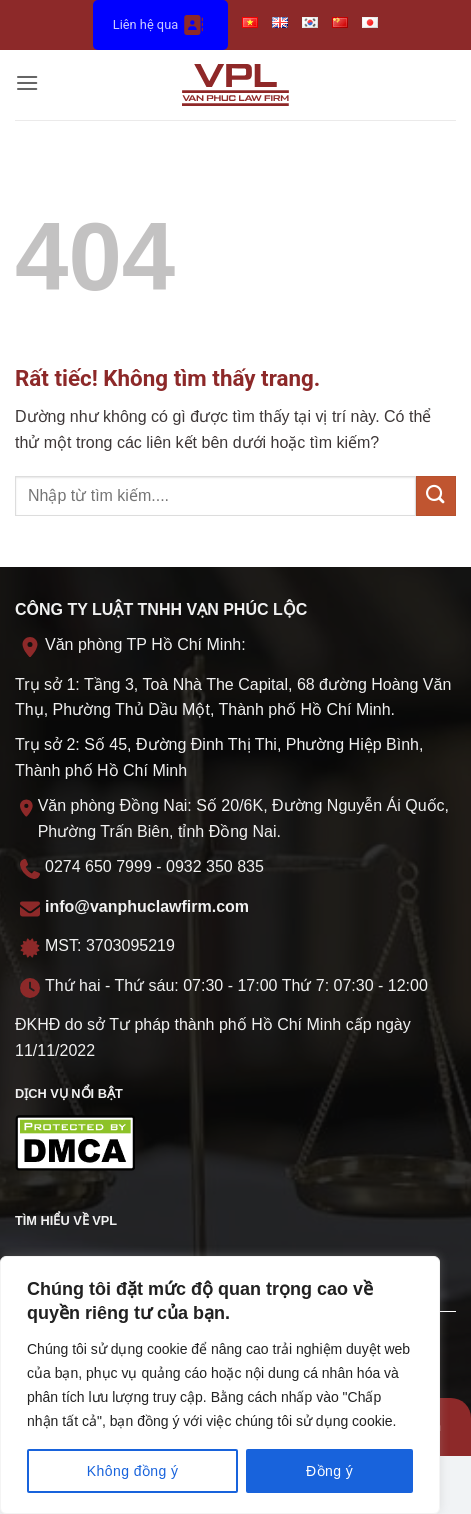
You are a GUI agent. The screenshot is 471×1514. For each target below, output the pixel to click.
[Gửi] (436, 495)
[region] (220, 1385)
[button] (27, 84)
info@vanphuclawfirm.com (147, 906)
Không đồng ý (133, 1471)
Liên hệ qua (160, 25)
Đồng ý (329, 1471)
